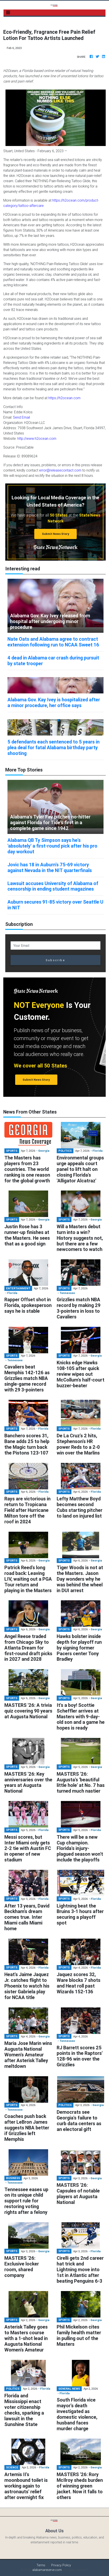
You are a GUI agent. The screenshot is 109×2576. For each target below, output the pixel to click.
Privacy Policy (61, 2565)
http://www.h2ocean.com (36, 438)
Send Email (21, 417)
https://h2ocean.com (64, 398)
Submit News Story (55, 534)
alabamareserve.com (47, 2570)
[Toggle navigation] (8, 12)
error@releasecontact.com (60, 470)
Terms (40, 2565)
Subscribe (55, 960)
